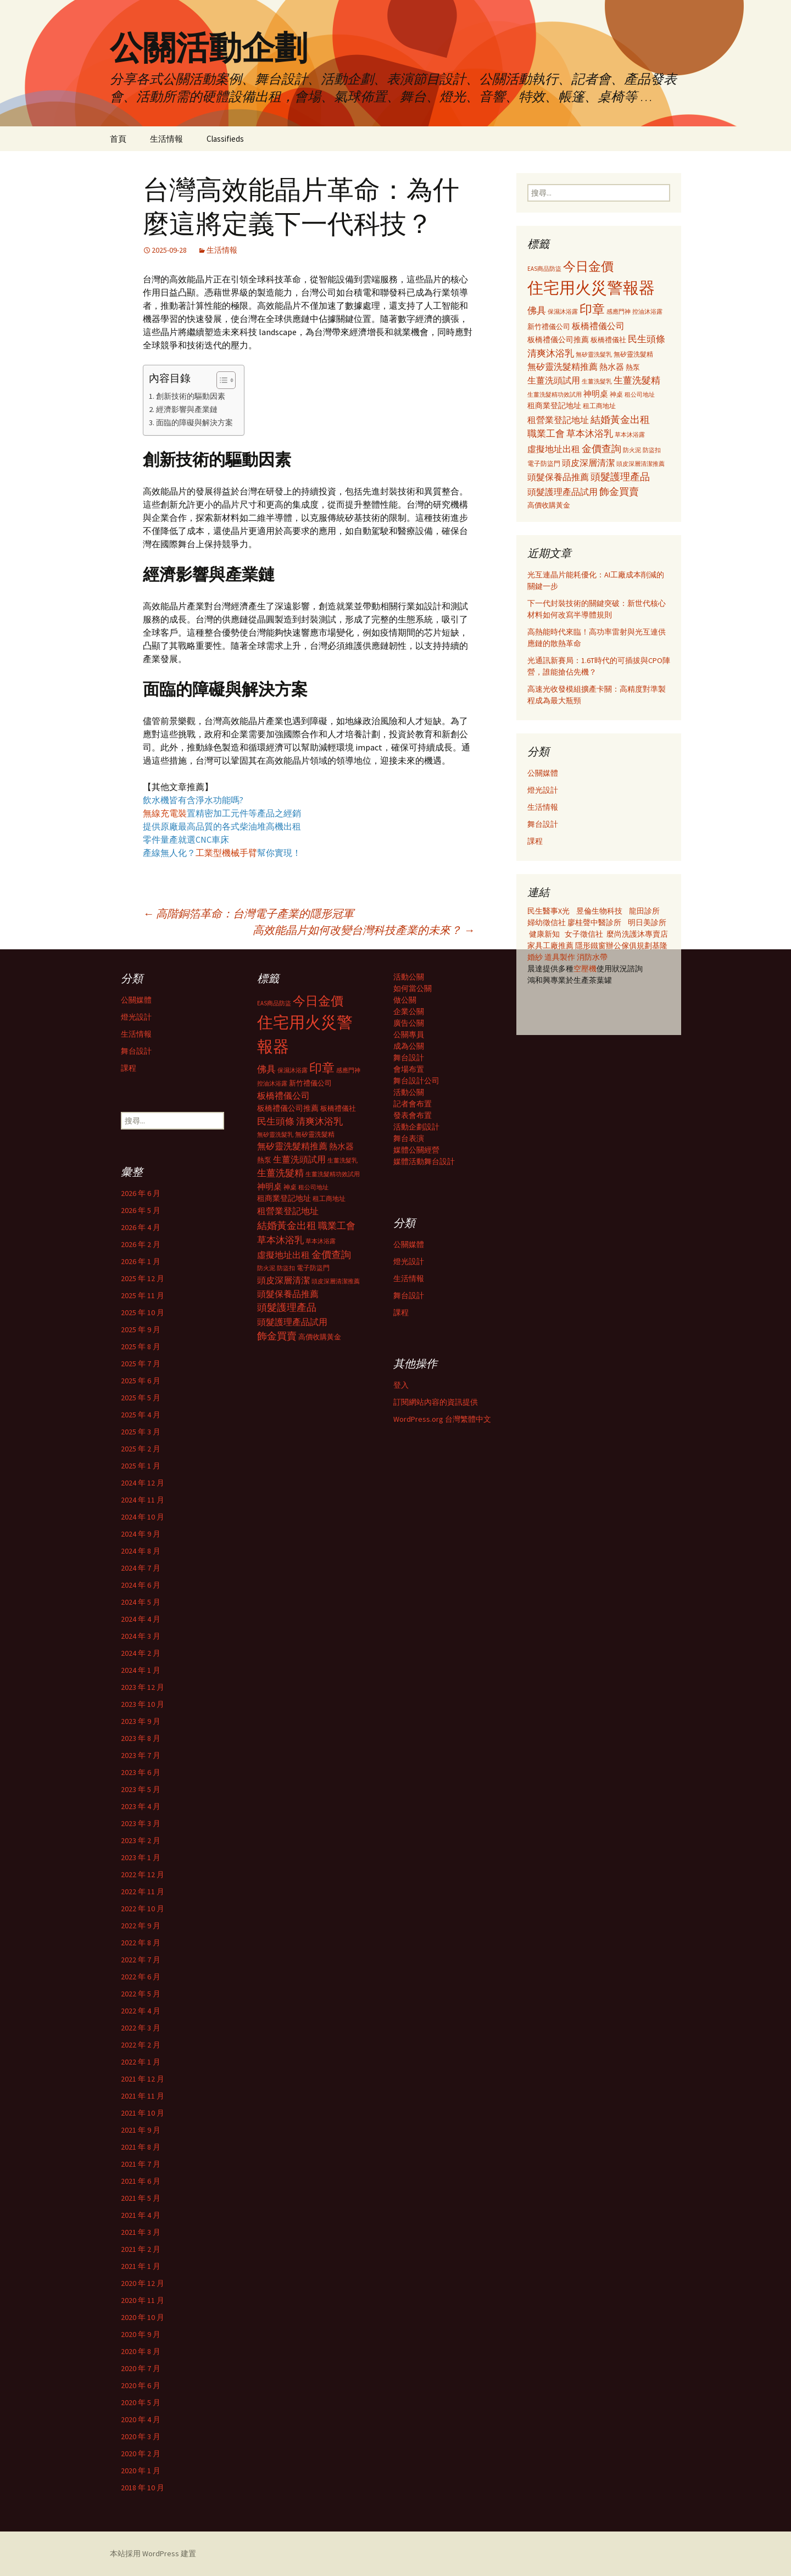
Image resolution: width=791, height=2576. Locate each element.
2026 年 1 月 (140, 1261)
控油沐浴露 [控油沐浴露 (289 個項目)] (647, 311)
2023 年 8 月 (140, 1738)
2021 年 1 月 (140, 2266)
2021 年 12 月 (142, 2079)
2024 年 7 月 (140, 1568)
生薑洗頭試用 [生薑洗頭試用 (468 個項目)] (553, 380)
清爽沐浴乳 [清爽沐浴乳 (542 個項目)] (550, 353)
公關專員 (408, 1034)
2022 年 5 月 (140, 1994)
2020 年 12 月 (142, 2283)
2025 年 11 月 (142, 1295)
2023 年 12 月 (142, 1687)
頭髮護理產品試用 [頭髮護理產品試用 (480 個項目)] (562, 491)
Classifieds (225, 138)
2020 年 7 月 (140, 2368)
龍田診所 (644, 911)
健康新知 (544, 934)
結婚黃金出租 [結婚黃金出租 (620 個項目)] (620, 419)
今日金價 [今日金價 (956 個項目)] (588, 266)
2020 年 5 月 (140, 2402)
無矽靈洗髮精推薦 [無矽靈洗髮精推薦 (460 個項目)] (562, 366)
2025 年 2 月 (140, 1449)
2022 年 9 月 (140, 1925)
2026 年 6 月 (140, 1193)
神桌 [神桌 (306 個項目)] (616, 394)
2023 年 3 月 (140, 1823)
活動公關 (408, 977)
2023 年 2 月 (140, 1840)
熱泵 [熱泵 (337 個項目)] (633, 367)
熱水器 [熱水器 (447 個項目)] (611, 366)
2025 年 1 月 (140, 1466)
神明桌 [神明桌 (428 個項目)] (595, 393)
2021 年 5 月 (140, 2198)
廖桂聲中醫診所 (594, 922)
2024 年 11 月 (142, 1500)
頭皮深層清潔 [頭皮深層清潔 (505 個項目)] (588, 462)
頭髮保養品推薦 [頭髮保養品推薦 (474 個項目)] (558, 476)
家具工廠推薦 (551, 945)
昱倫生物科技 (599, 911)
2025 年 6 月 (140, 1381)
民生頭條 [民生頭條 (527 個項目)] (646, 339)
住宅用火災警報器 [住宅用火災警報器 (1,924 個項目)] (591, 287)
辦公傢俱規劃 (629, 945)
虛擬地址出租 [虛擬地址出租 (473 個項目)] (553, 448)
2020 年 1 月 (140, 2470)
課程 (535, 841)
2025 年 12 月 (142, 1278)
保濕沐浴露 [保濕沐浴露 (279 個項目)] (563, 311)
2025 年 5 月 (140, 1398)
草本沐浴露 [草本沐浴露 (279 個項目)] (630, 434)
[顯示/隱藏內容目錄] (220, 380)
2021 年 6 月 (140, 2181)
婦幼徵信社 (547, 922)
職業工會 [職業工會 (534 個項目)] (546, 433)
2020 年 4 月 (140, 2419)
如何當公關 (412, 988)
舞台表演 (408, 1138)
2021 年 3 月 (140, 2232)
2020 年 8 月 (140, 2351)
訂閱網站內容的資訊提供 (435, 1402)
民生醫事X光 (548, 911)
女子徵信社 (584, 934)
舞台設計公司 (416, 1081)
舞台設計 (542, 824)
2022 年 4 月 (140, 2011)
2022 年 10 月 (142, 1908)
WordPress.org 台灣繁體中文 (442, 1419)
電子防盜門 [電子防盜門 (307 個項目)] (543, 463)
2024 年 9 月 (140, 1534)
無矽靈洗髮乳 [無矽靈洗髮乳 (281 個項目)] (594, 354)
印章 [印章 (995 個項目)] (592, 309)
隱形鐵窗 (590, 945)
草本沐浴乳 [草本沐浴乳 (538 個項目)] (589, 433)
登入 (401, 1385)
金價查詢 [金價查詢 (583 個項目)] (601, 448)
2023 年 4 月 (140, 1806)
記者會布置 (412, 1104)
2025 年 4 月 (140, 1415)
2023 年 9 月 (140, 1721)
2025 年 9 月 (140, 1329)
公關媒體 (542, 773)
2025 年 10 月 (142, 1312)
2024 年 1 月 (140, 1670)
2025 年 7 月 (140, 1363)
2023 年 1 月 (140, 1857)
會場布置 (408, 1069)
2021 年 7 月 (140, 2164)
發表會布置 (412, 1115)
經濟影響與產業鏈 (187, 409)
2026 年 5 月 (140, 1210)
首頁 (118, 138)
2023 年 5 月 (140, 1789)
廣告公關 (408, 1023)
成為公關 (408, 1046)
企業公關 (408, 1011)
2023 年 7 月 (140, 1755)
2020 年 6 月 (140, 2385)
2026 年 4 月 (140, 1227)
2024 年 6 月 (140, 1585)
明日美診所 (646, 922)
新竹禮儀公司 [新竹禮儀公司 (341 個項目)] (548, 326)
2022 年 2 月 (140, 2045)
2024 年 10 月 (142, 1517)
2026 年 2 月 (140, 1244)
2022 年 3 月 (140, 2028)
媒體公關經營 (416, 1150)
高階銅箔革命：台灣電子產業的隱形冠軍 (248, 913)
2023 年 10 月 (142, 1704)
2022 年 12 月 (142, 1874)
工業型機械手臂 (226, 852)
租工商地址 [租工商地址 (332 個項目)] (599, 406)
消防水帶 (592, 957)
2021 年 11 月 (142, 2096)
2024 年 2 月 (140, 1653)
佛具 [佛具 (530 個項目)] (536, 310)
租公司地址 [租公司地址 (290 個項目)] (640, 394)
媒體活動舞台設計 (424, 1161)
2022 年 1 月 (140, 2062)
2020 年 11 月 (142, 2300)
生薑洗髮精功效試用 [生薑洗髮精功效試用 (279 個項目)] (554, 394)
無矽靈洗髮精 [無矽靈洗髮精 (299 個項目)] (633, 354)
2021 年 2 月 (140, 2249)
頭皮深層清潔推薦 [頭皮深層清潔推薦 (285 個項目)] (640, 464)
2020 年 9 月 (140, 2334)
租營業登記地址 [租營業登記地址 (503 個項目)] (558, 419)
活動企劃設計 (416, 1127)
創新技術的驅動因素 (190, 396)
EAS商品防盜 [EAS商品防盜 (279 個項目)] (544, 268)
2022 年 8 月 (140, 1943)
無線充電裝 (169, 813)
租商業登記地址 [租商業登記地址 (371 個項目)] (554, 405)
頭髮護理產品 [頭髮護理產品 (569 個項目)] (620, 477)
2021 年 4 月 (140, 2215)
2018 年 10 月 (142, 2487)
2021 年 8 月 (140, 2147)
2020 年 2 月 (140, 2453)
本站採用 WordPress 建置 (153, 2553)
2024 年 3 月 (140, 1636)
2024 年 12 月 (142, 1483)
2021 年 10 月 (142, 2113)
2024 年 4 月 (140, 1619)
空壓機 (585, 968)
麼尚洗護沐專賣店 (637, 934)
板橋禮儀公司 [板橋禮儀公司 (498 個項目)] (598, 325)
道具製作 (560, 957)
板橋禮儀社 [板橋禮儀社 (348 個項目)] (608, 339)
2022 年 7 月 (140, 1960)
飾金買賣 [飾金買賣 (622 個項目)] (619, 491)
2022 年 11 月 (142, 1891)
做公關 (404, 1000)
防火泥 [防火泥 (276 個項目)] (632, 450)
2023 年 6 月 (140, 1772)
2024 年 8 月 (140, 1551)
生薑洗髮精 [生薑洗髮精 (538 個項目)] (637, 380)
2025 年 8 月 (140, 1346)
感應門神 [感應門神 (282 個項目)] (618, 311)
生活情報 (166, 138)
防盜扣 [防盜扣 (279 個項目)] (652, 450)
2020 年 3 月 (140, 2436)
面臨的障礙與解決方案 (194, 422)
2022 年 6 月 (140, 1977)
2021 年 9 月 (140, 2130)
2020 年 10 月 (142, 2317)
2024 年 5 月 (140, 1602)
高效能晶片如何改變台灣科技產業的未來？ (364, 930)
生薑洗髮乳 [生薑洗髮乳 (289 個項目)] (597, 381)
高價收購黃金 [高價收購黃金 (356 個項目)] (548, 505)
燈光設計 (542, 790)
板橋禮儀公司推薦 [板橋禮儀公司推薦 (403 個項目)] (558, 339)
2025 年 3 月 (140, 1432)
